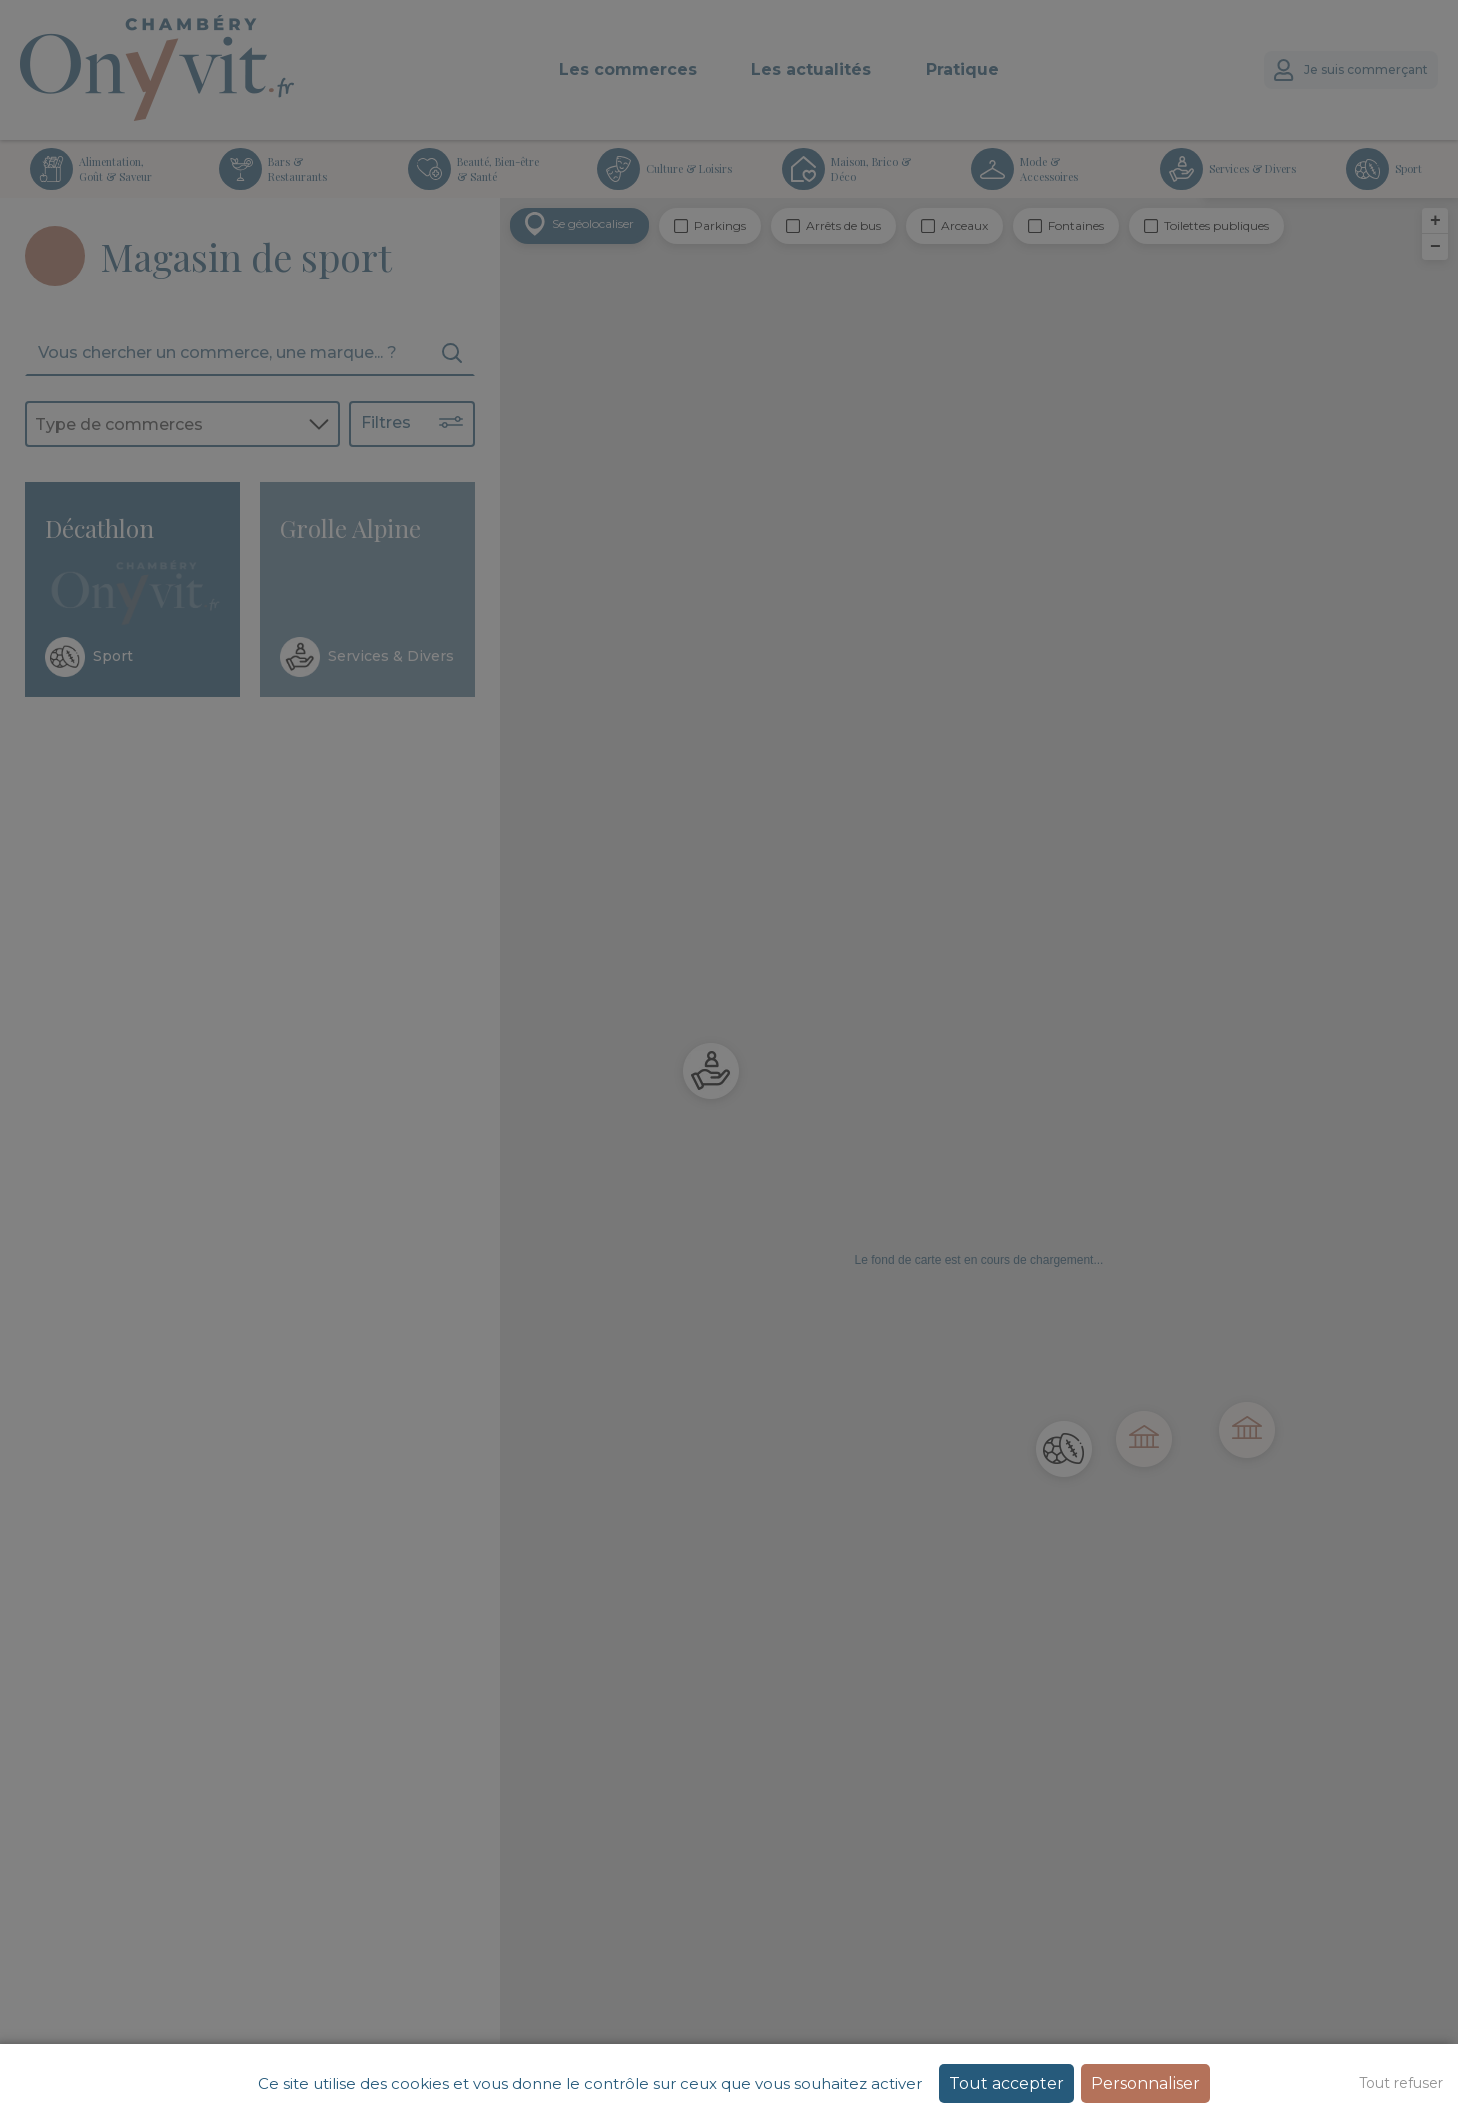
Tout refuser (1401, 2083)
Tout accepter (1006, 2083)
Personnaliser (1145, 2083)
